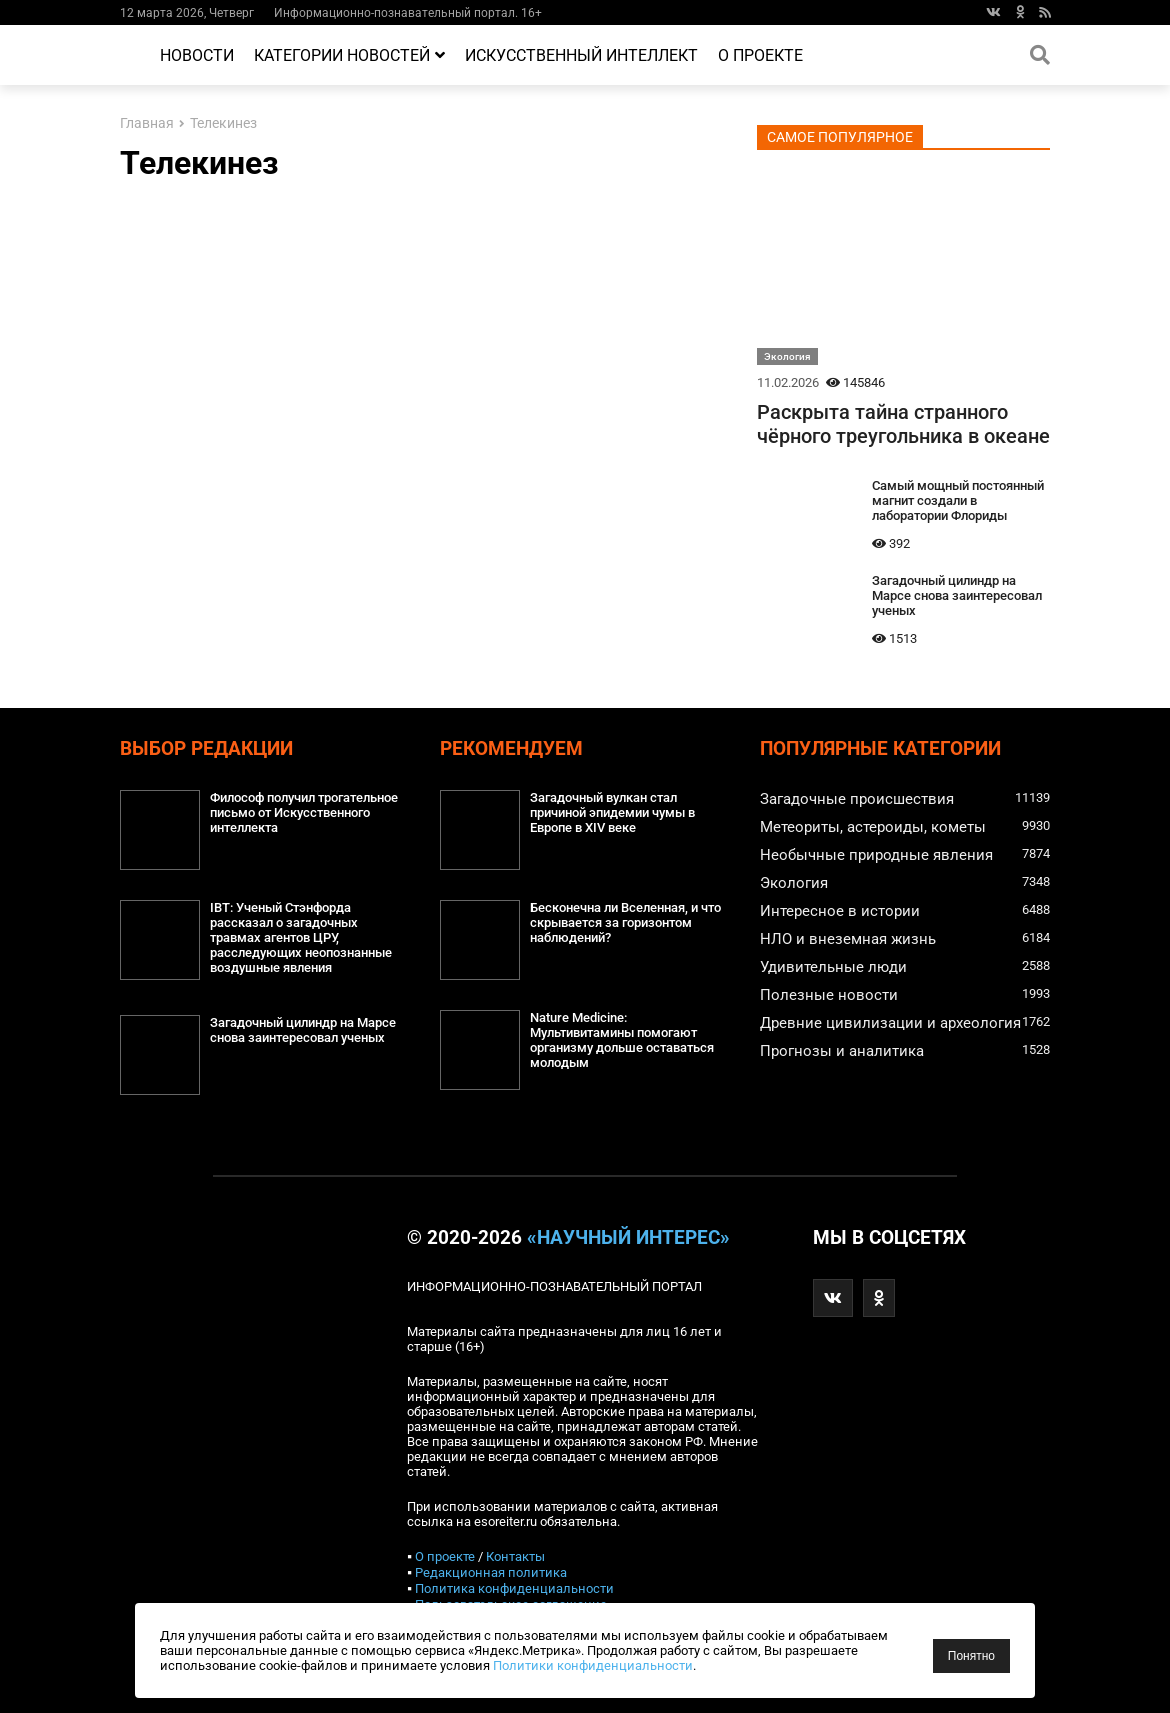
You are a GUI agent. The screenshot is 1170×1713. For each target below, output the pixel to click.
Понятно (971, 1656)
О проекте (760, 55)
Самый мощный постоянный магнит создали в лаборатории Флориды (958, 500)
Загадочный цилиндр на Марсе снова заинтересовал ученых (957, 595)
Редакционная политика (491, 1572)
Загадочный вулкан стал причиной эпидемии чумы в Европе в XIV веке (612, 812)
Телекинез (223, 123)
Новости (197, 55)
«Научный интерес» (628, 1238)
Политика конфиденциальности (514, 1588)
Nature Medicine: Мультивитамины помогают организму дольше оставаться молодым (622, 1040)
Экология (787, 356)
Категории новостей (349, 55)
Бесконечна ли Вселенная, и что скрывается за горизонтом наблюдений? (625, 922)
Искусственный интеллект (581, 55)
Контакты (515, 1556)
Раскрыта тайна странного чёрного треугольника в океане (903, 424)
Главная (147, 123)
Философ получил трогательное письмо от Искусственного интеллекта (304, 812)
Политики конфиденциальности (593, 1665)
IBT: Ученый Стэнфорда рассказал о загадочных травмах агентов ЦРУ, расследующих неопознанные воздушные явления (301, 937)
